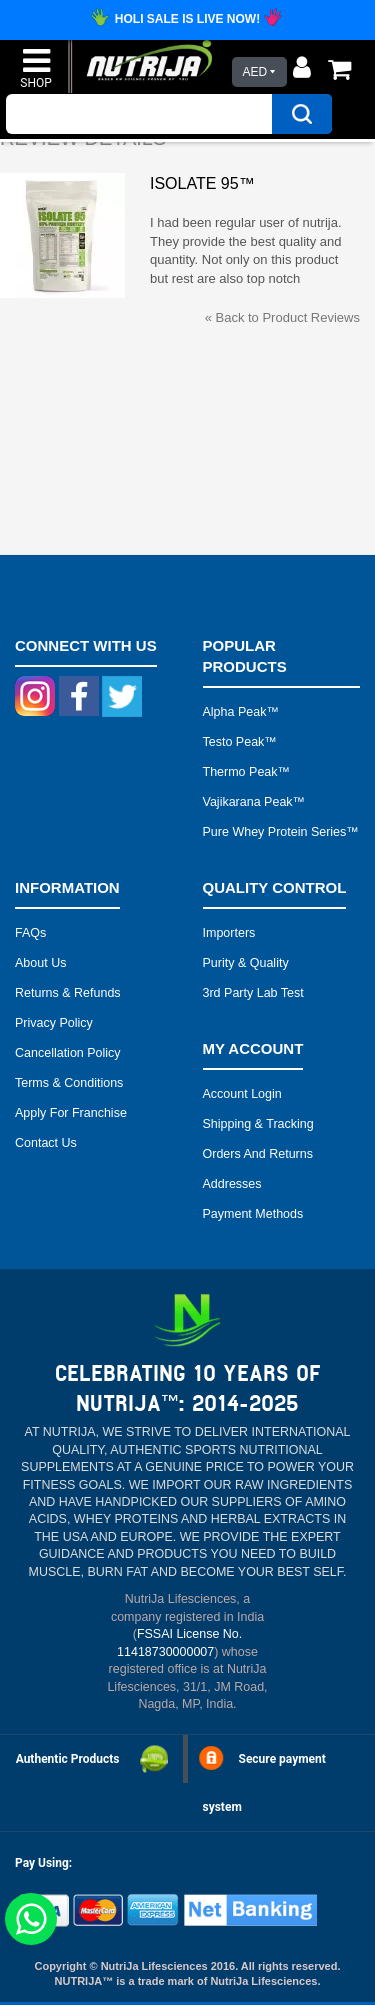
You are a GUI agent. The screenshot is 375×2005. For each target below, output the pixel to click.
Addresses (232, 1184)
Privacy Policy (54, 1023)
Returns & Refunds (68, 993)
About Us (40, 963)
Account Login (242, 1094)
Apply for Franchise (71, 1113)
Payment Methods (253, 1214)
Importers (229, 933)
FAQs (30, 933)
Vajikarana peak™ (254, 802)
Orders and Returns (258, 1154)
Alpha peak (235, 712)
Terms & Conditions (69, 1083)
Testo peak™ (240, 742)
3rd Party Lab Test (253, 993)
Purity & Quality (246, 963)
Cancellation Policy (68, 1053)
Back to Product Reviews (282, 317)
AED (254, 72)
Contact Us (46, 1143)
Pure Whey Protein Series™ (281, 832)
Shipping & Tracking (258, 1124)
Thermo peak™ (247, 772)
